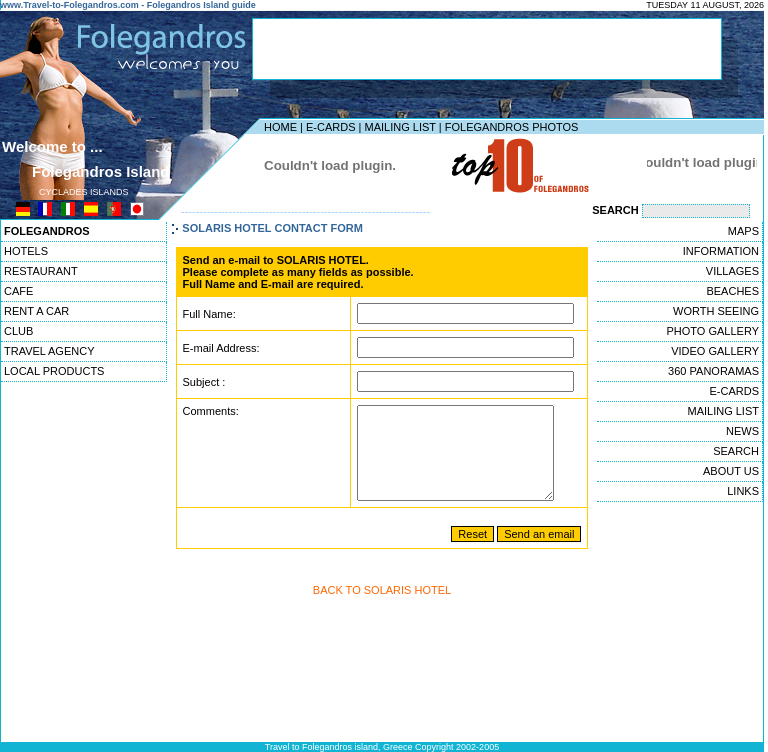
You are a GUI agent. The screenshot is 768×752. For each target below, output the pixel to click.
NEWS (742, 431)
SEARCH (736, 451)
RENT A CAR (36, 311)
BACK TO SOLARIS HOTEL (382, 608)
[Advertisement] (487, 49)
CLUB (18, 331)
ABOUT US (731, 471)
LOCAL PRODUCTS (54, 371)
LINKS (743, 491)
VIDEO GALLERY (715, 351)
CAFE (18, 291)
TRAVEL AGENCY (49, 351)
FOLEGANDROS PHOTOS (512, 127)
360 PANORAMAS (713, 371)
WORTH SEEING (716, 311)
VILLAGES (732, 271)
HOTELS (26, 251)
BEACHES (732, 291)
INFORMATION (721, 251)
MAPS (743, 231)
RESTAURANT (41, 271)
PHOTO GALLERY (712, 331)
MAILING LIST (399, 127)
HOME (280, 127)
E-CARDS (331, 127)
